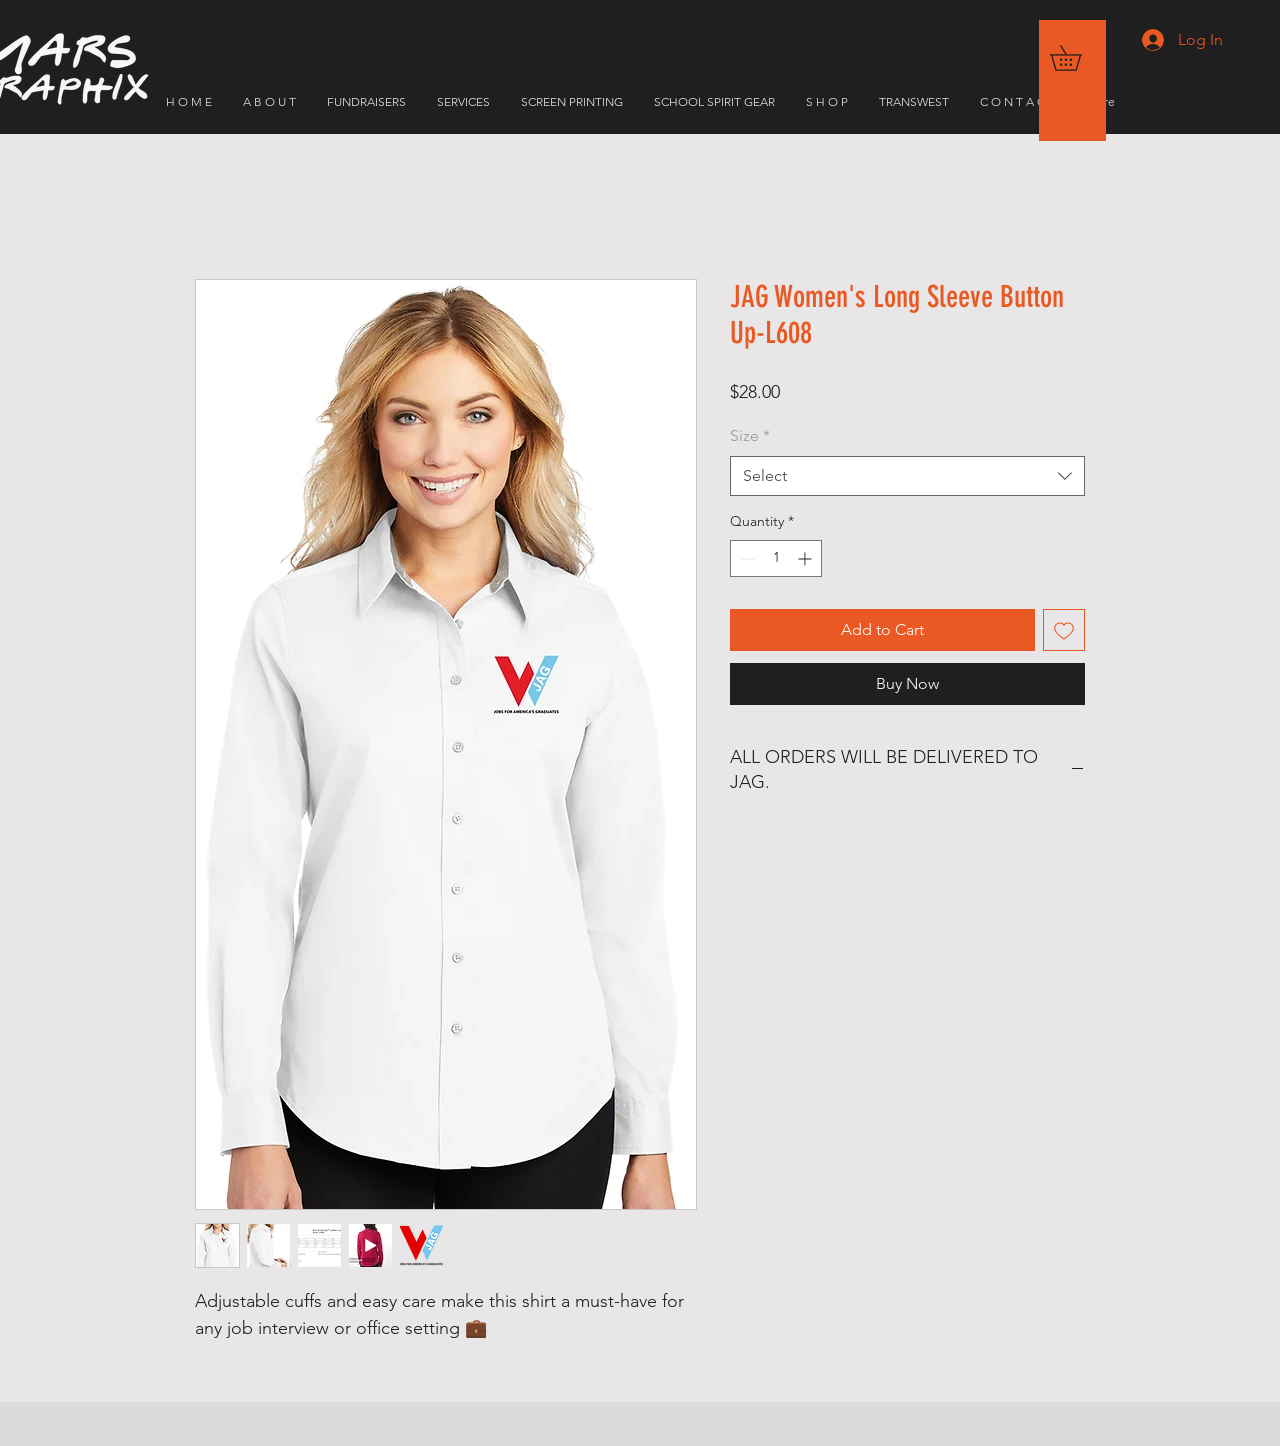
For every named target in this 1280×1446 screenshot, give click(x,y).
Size (750, 435)
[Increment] (806, 558)
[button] (1078, 58)
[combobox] (907, 476)
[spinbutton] (776, 558)
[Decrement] (745, 558)
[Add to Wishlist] (1064, 630)
